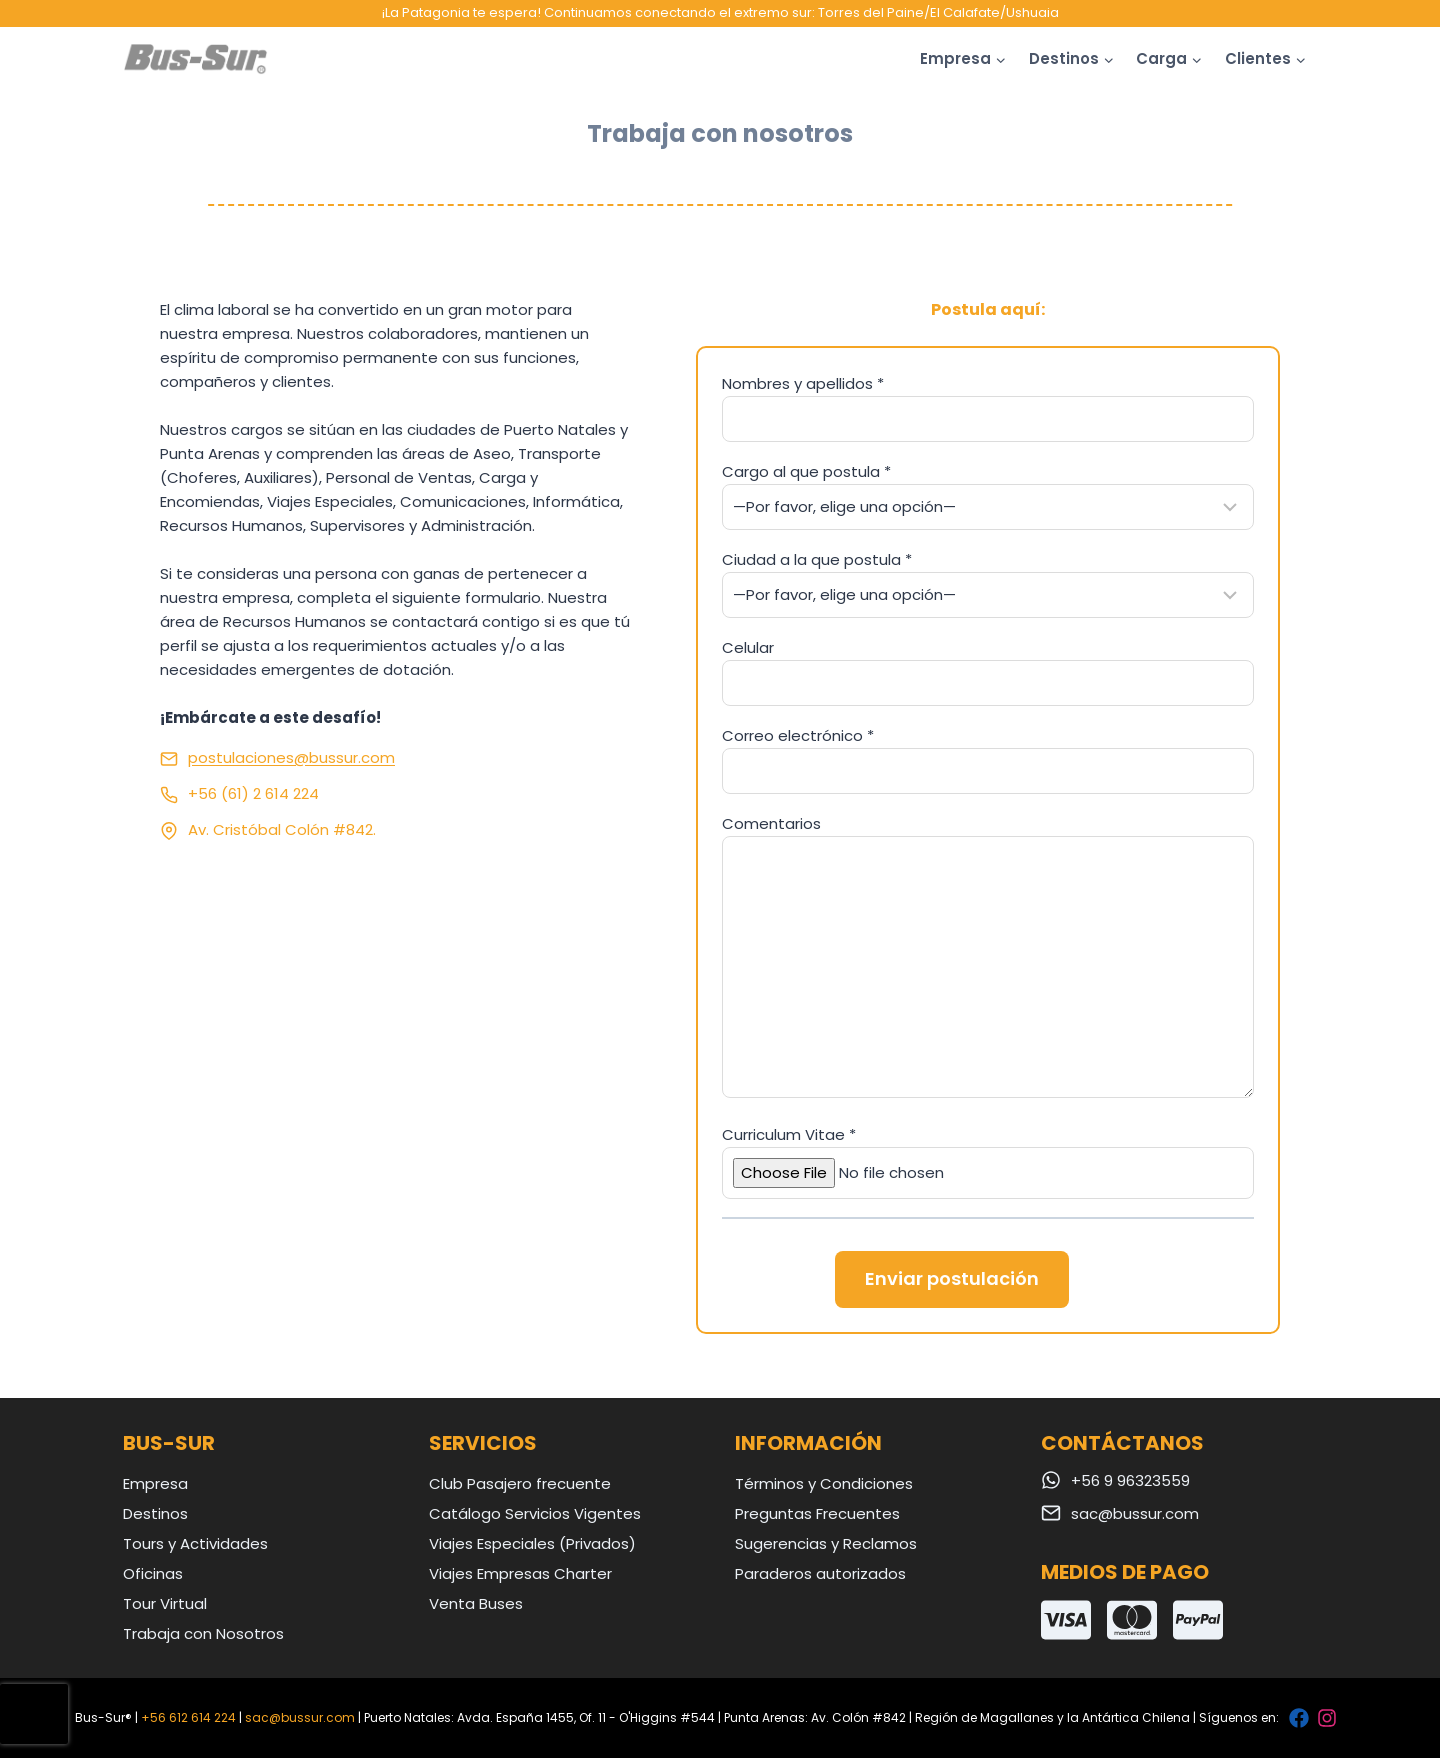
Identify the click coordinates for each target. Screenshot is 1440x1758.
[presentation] (34, 1714)
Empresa (155, 1483)
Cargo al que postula (806, 471)
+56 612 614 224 (188, 1717)
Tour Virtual (165, 1603)
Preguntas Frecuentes (817, 1513)
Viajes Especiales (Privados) (532, 1543)
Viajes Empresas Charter (520, 1573)
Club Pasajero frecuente (520, 1483)
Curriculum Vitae (789, 1134)
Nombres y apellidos (803, 383)
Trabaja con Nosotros (203, 1633)
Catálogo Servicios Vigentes (535, 1513)
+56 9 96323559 (1130, 1480)
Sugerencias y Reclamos (826, 1543)
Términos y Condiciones (824, 1483)
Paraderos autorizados (820, 1573)
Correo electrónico (798, 735)
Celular (748, 647)
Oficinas (153, 1573)
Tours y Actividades (195, 1543)
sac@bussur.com (1135, 1513)
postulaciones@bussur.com (291, 757)
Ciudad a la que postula (817, 559)
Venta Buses (476, 1603)
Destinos (155, 1513)
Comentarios (771, 823)
